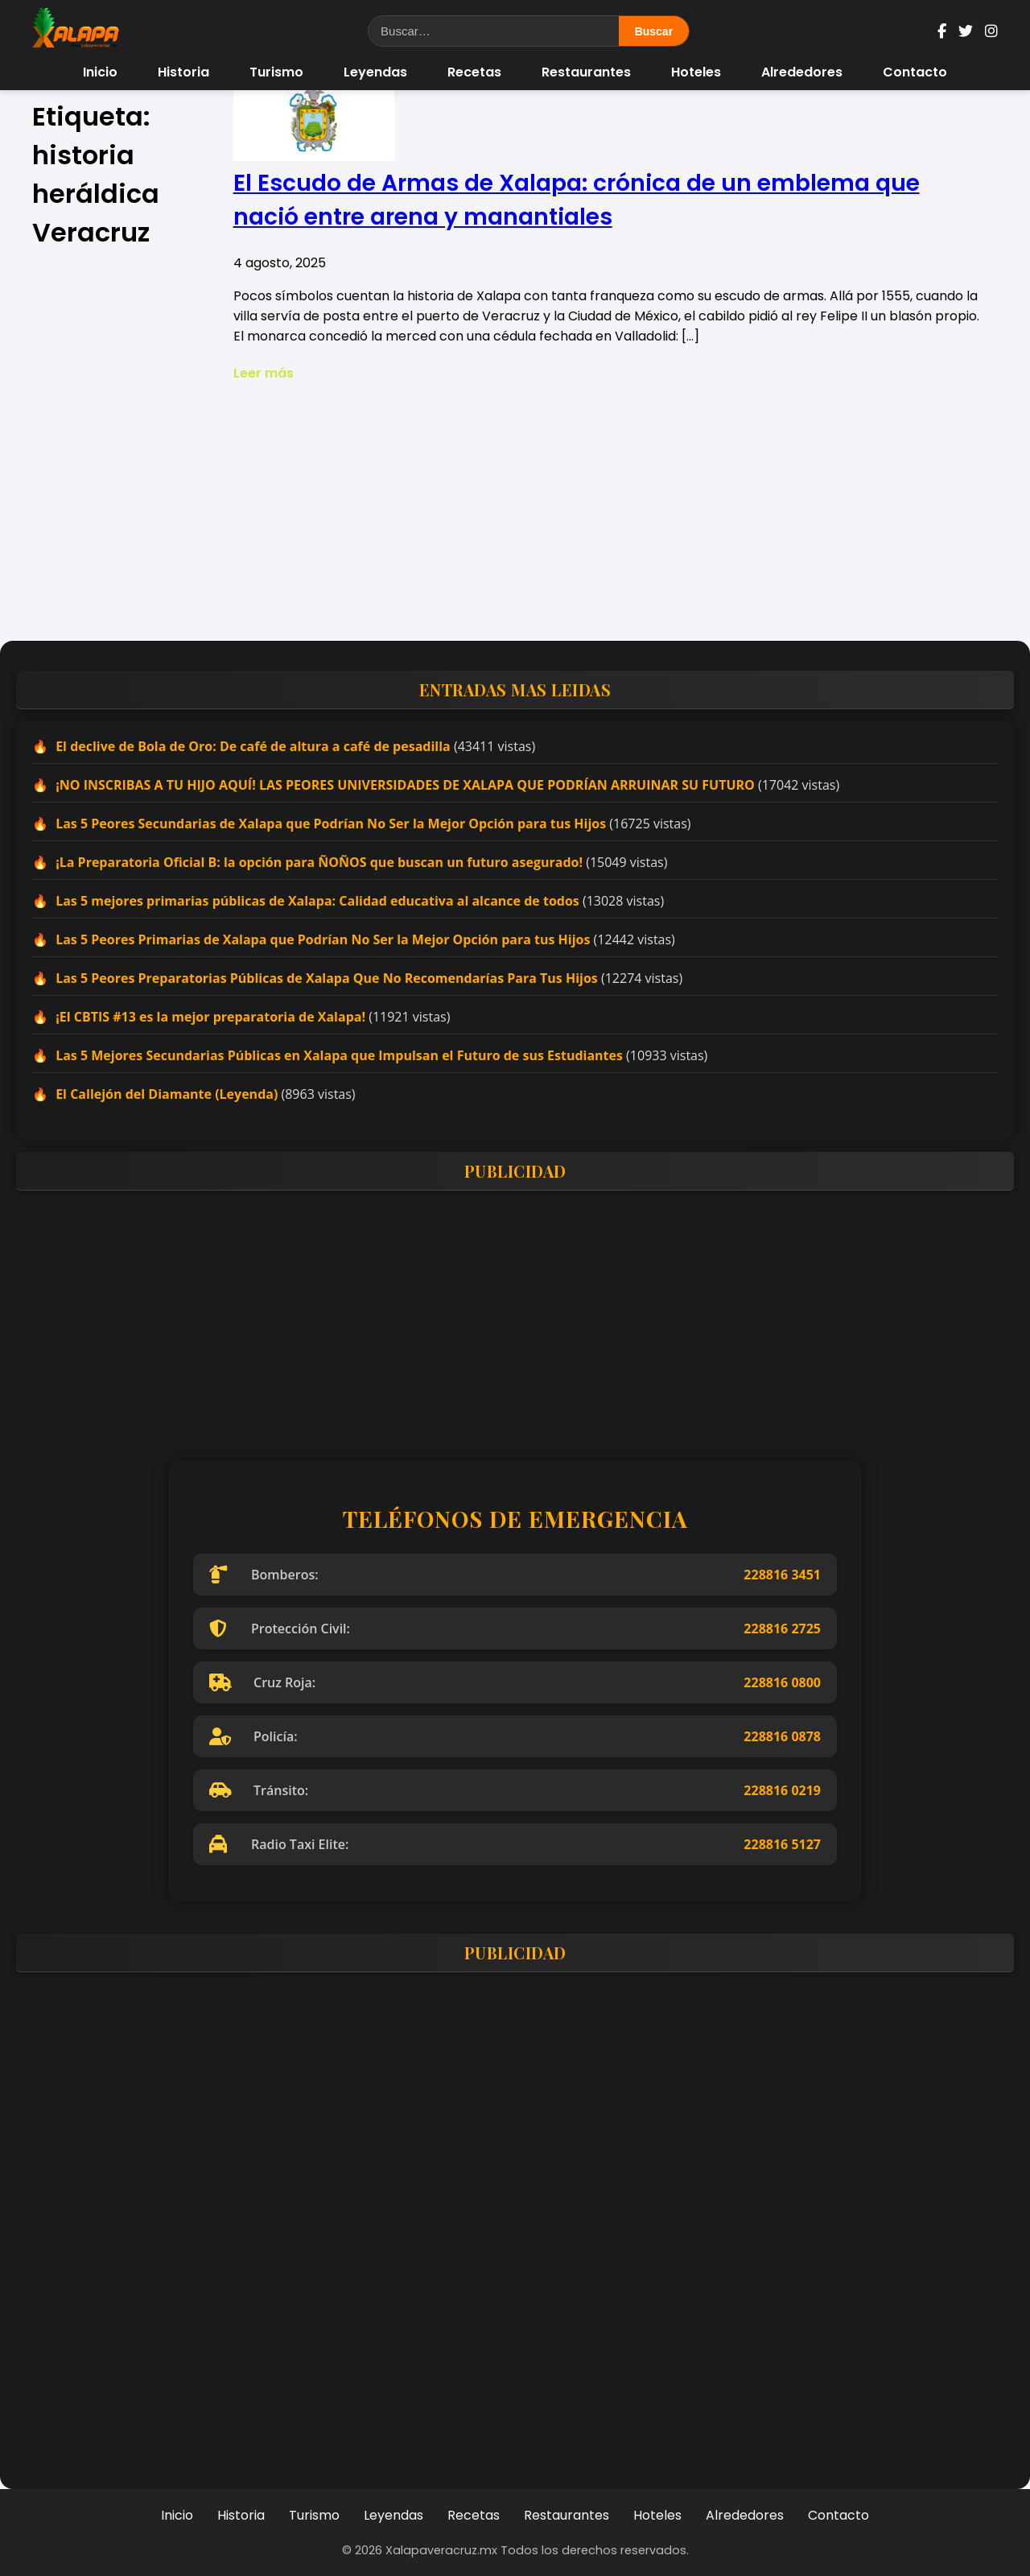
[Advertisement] (515, 512)
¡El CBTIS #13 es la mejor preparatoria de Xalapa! (210, 1017)
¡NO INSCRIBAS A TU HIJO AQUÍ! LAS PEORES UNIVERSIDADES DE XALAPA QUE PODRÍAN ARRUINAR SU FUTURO (405, 785)
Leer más (263, 373)
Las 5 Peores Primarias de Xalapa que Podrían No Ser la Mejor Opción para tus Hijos (323, 939)
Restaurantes (586, 72)
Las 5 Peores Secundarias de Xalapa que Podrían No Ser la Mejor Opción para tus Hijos (331, 823)
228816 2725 (782, 1628)
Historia (183, 72)
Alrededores (802, 72)
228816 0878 (782, 1736)
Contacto (915, 72)
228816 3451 (782, 1574)
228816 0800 (782, 1682)
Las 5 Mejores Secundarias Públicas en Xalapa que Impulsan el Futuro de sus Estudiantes (339, 1055)
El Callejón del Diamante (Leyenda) (167, 1094)
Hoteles (696, 72)
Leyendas (375, 72)
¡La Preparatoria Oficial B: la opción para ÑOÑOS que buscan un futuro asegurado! (319, 862)
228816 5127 (782, 1844)
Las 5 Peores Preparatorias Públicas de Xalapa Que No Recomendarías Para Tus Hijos (327, 978)
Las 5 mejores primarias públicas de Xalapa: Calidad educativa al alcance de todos (317, 901)
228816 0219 (782, 1790)
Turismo (276, 72)
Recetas (474, 72)
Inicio (100, 72)
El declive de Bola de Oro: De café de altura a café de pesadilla (253, 746)
